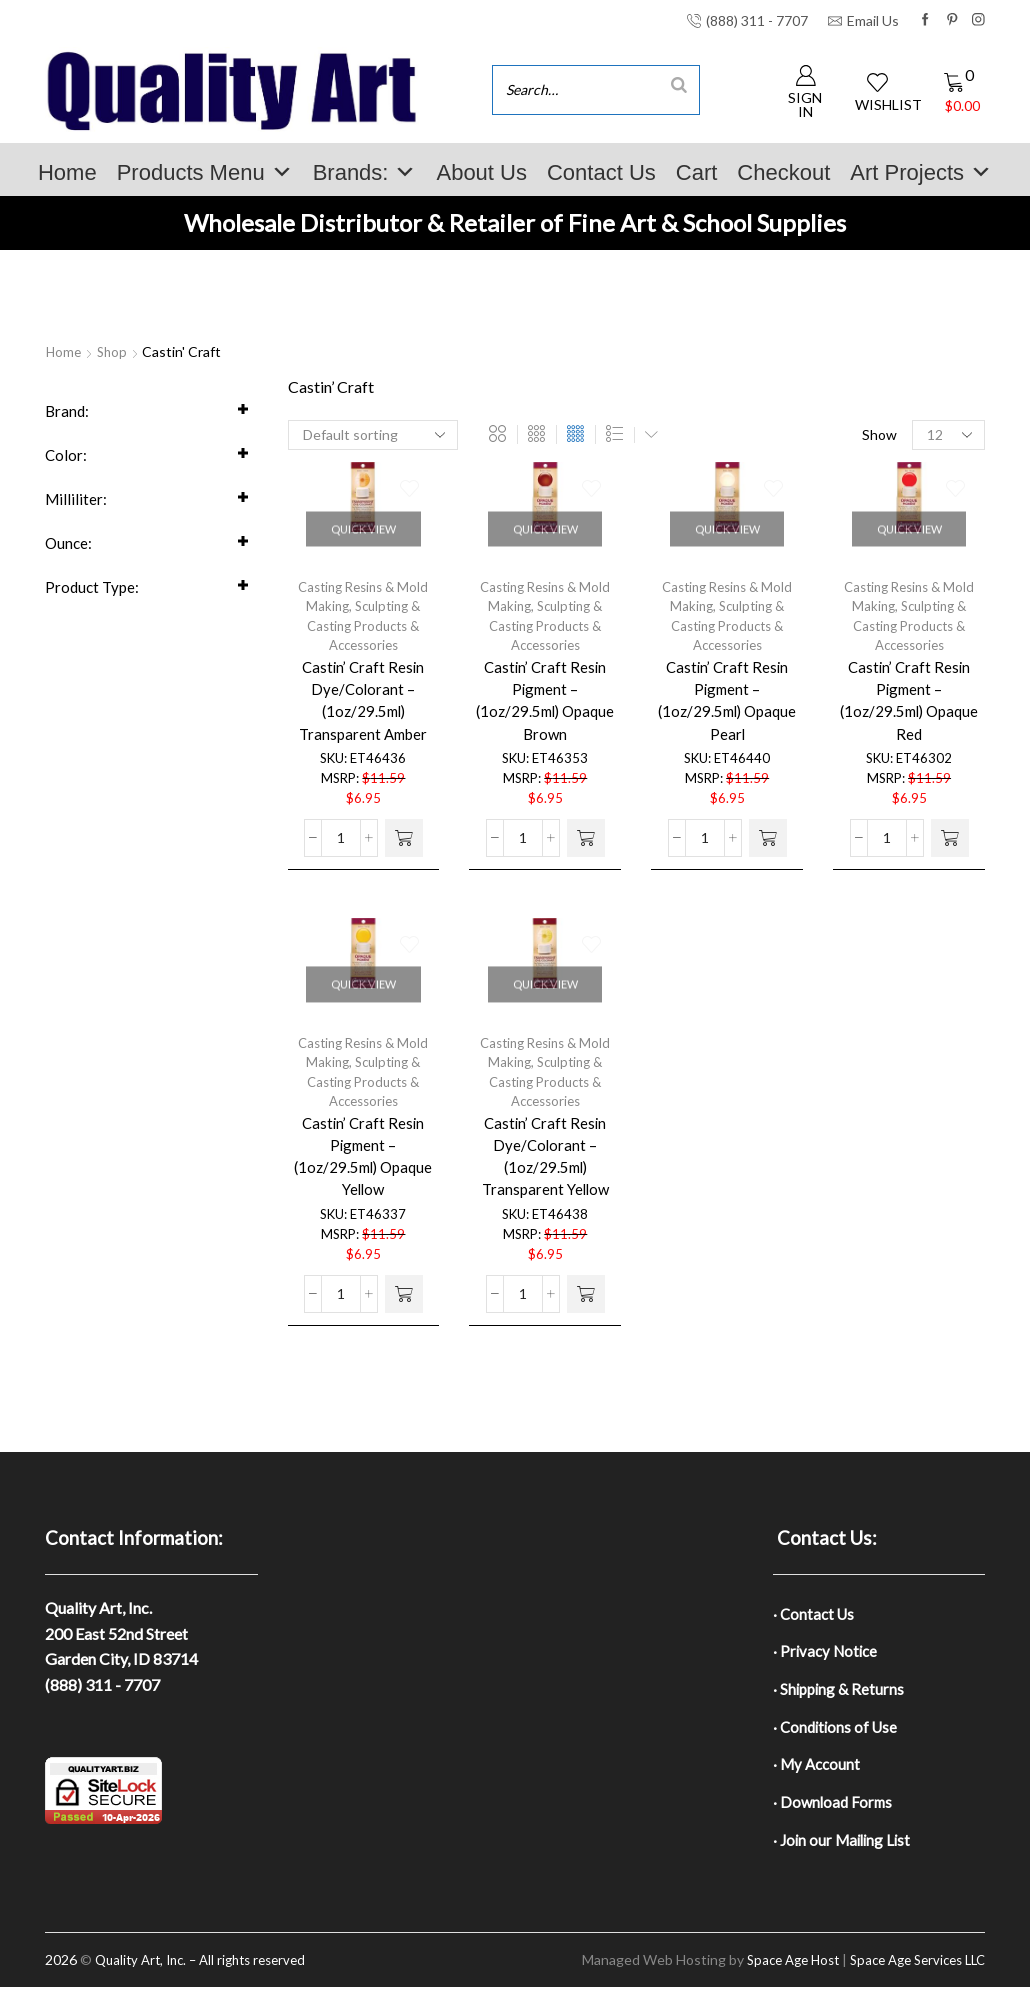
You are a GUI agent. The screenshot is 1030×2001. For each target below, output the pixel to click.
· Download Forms (835, 1812)
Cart (697, 172)
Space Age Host (774, 1973)
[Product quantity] (341, 856)
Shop (115, 351)
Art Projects (921, 172)
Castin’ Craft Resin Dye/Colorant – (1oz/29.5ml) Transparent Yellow (545, 1165)
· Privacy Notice (828, 1654)
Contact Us (601, 172)
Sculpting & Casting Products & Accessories (363, 630)
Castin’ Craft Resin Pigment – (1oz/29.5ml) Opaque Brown (545, 709)
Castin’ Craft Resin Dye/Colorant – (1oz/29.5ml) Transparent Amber (363, 709)
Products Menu (205, 172)
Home (67, 172)
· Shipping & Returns (841, 1693)
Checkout (783, 172)
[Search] (679, 84)
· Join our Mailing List (845, 1852)
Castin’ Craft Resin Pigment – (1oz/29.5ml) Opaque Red (909, 709)
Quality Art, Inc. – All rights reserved (209, 1973)
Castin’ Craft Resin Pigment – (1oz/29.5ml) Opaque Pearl (727, 709)
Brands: (365, 172)
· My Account (818, 1773)
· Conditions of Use (838, 1733)
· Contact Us (815, 1614)
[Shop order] (373, 435)
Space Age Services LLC (910, 1973)
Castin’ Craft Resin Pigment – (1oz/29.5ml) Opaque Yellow (363, 1165)
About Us (481, 172)
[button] (404, 856)
